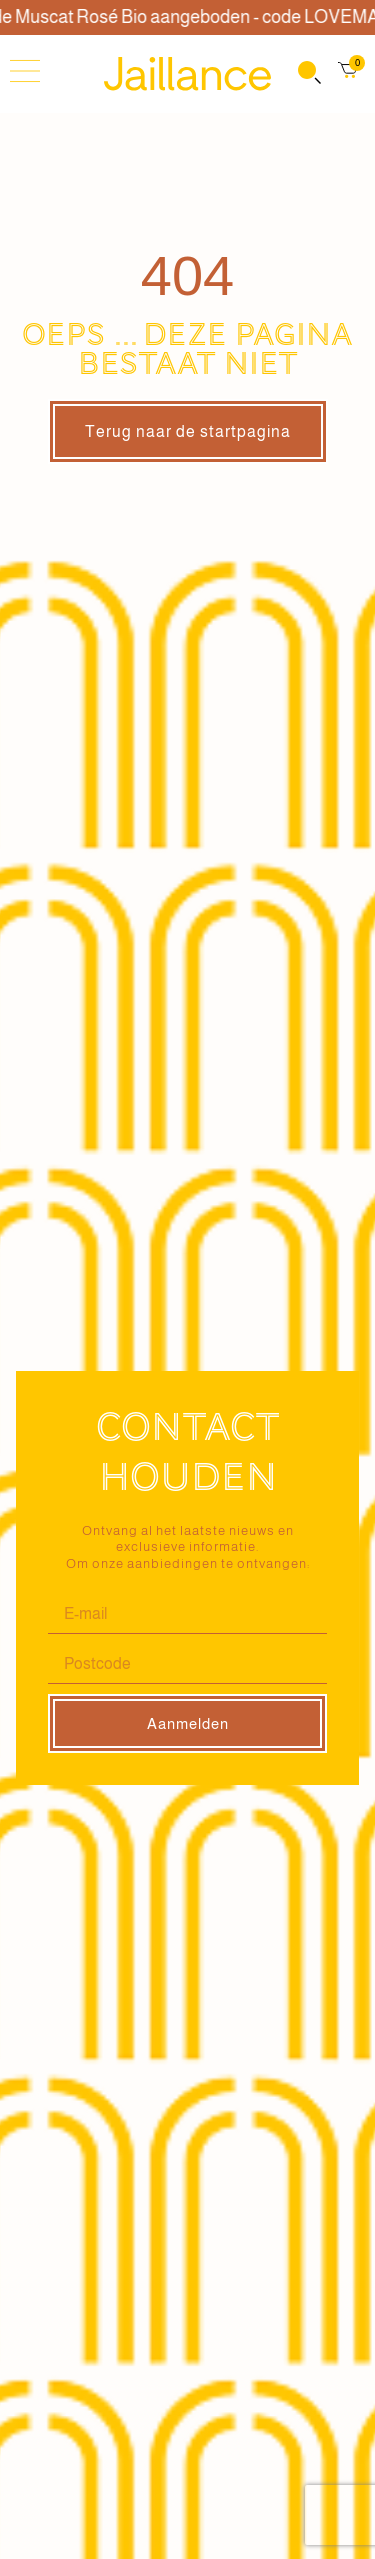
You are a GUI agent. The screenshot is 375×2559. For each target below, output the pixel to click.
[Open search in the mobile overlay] (308, 74)
